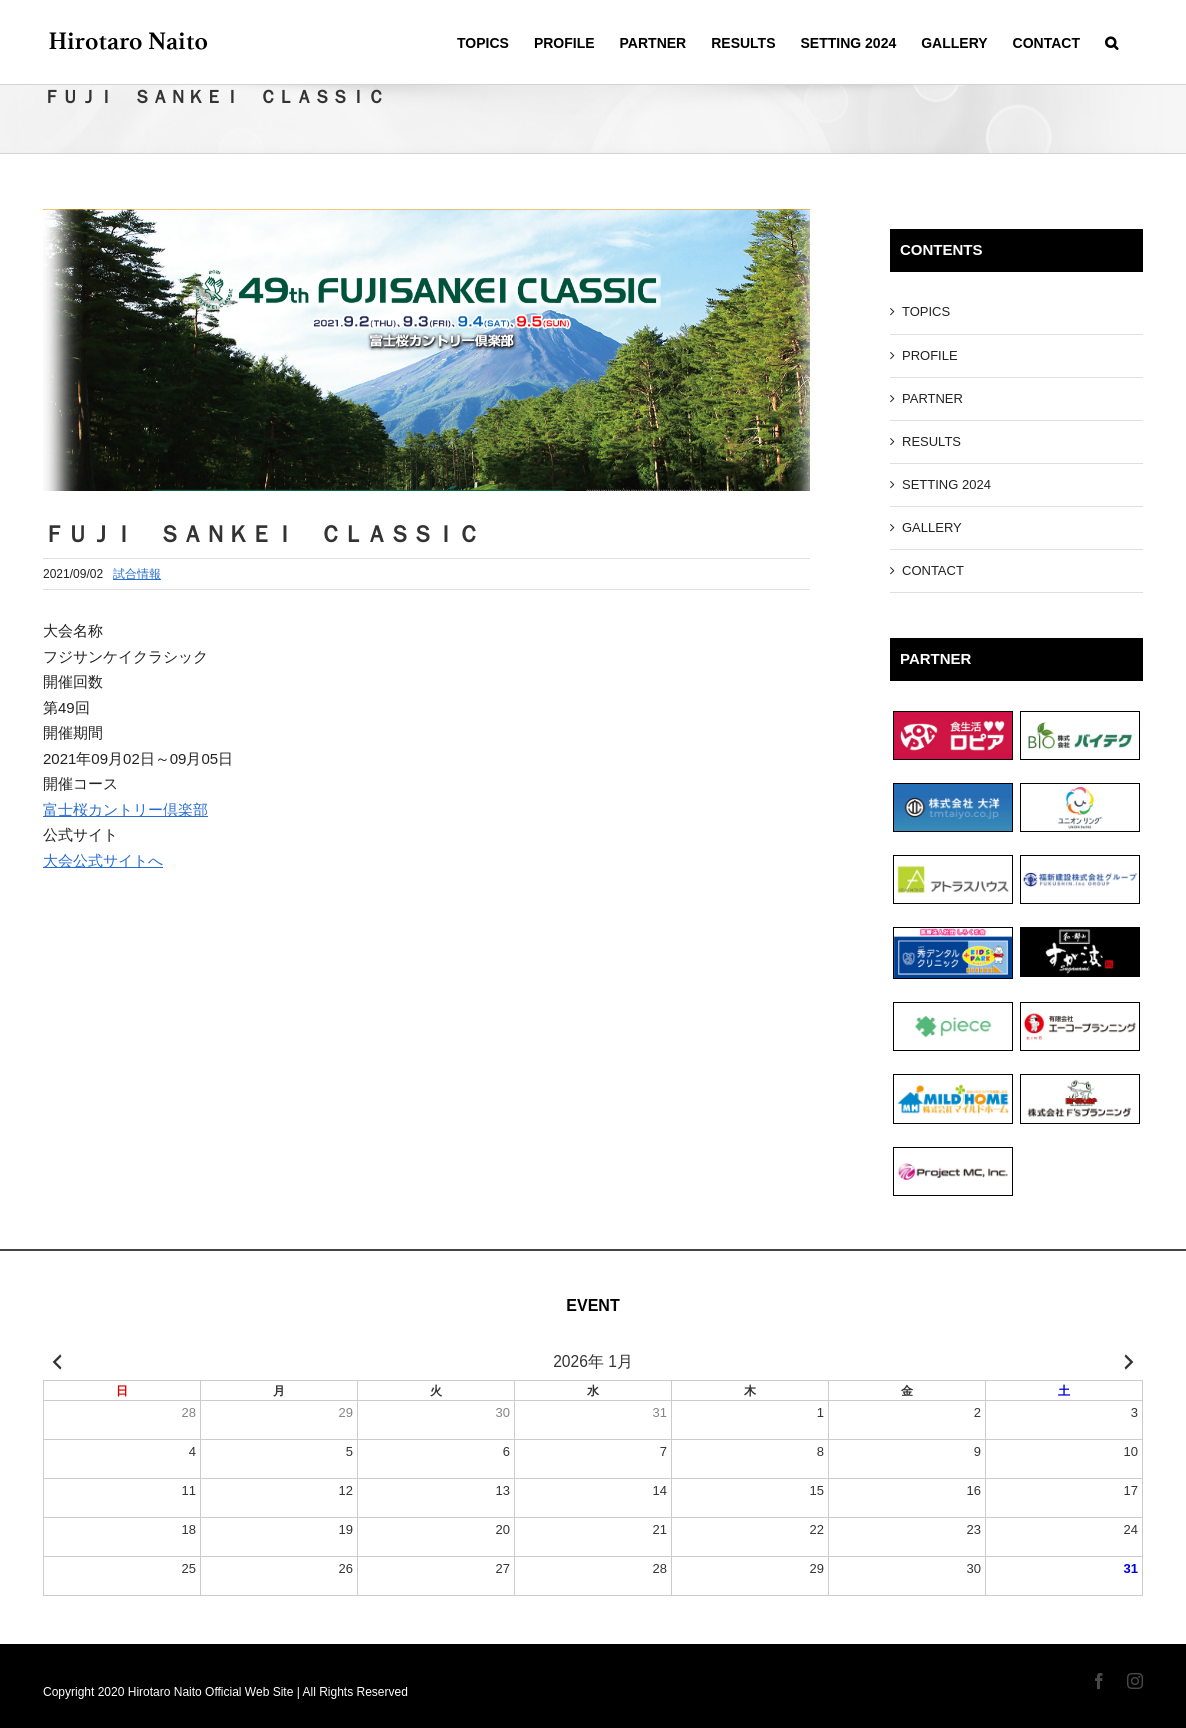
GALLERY (932, 527)
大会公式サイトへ (103, 860)
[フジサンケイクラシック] (426, 350)
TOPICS (926, 311)
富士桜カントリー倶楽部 (125, 809)
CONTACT (933, 570)
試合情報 (137, 574)
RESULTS (931, 441)
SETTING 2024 (946, 484)
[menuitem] (483, 42)
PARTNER (932, 398)
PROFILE (930, 355)
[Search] (1111, 42)
